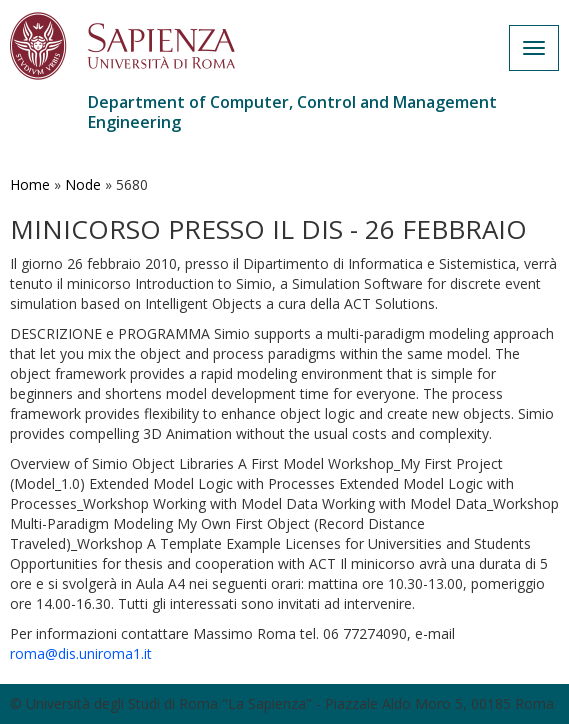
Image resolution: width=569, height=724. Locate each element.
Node (83, 184)
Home (30, 184)
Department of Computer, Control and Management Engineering (292, 112)
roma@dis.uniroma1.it (81, 653)
